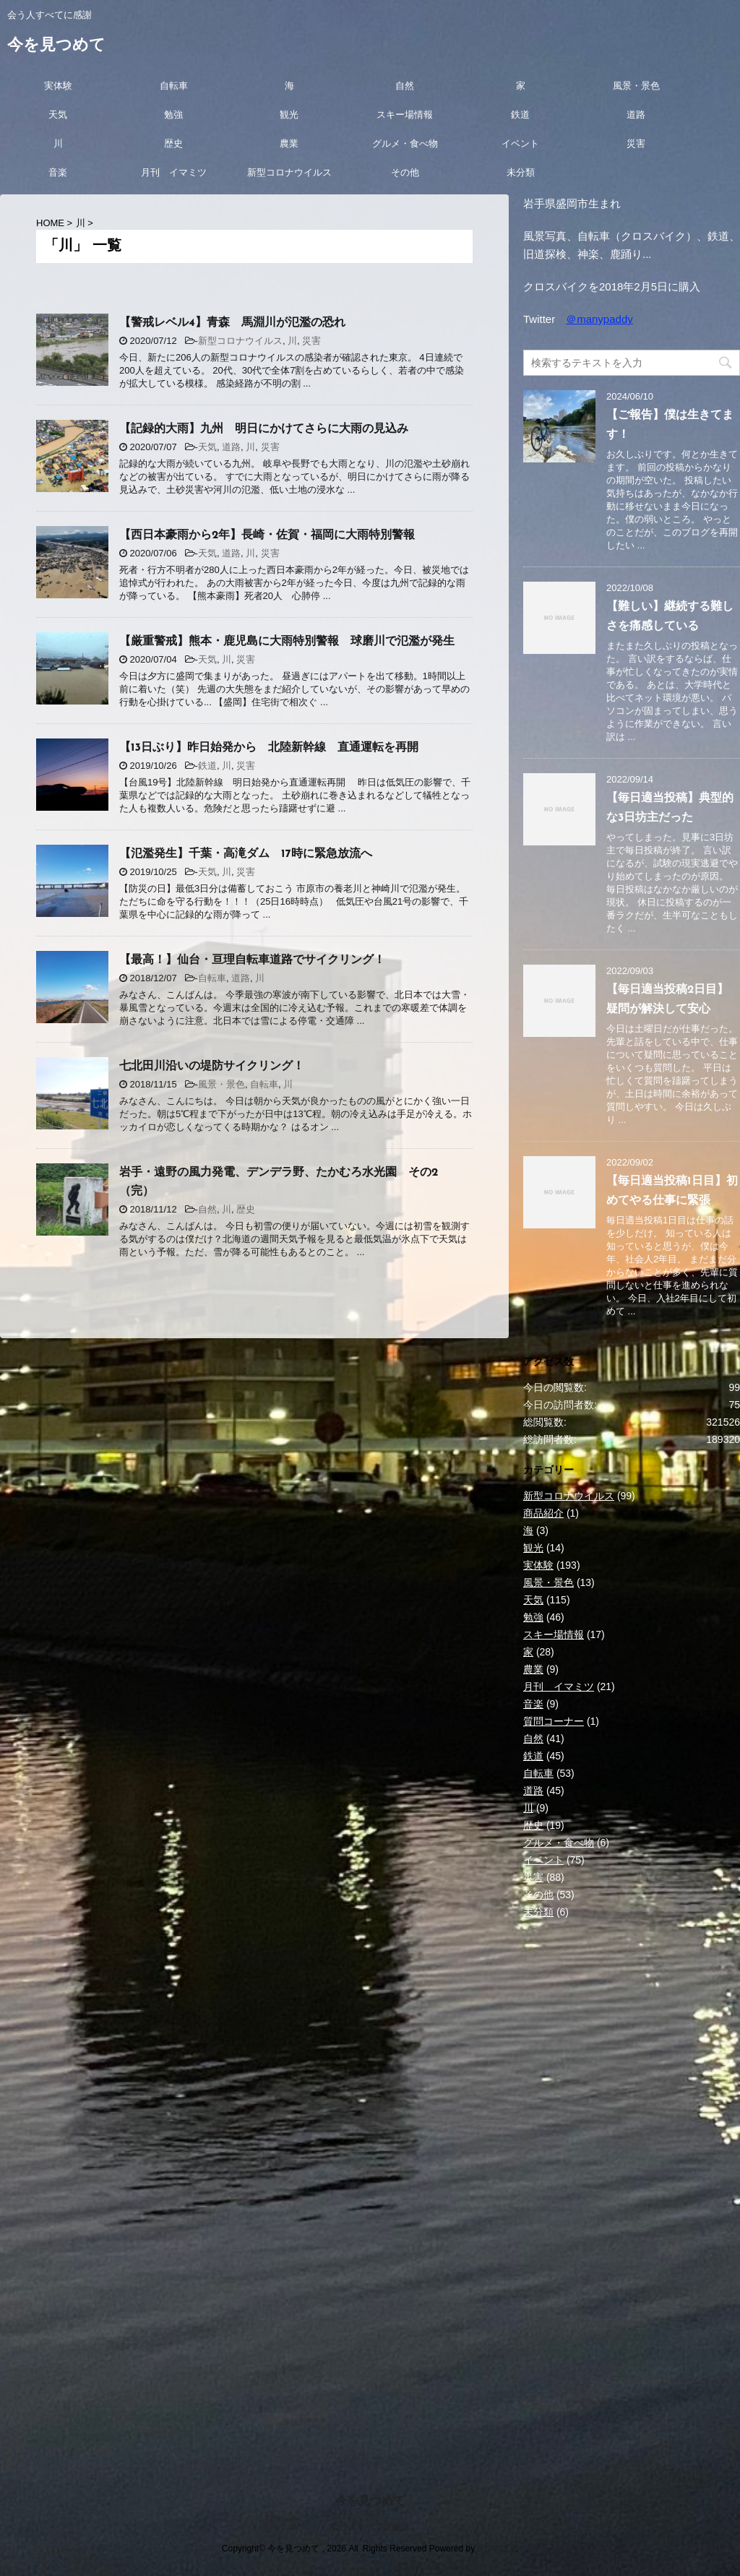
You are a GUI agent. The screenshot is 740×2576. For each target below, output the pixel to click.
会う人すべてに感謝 (370, 2527)
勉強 (173, 114)
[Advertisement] (631, 2054)
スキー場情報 (405, 114)
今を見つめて (56, 46)
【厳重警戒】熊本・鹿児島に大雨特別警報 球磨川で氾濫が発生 (287, 641)
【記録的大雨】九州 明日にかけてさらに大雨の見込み (263, 429)
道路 (636, 114)
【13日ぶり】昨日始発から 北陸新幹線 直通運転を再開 (268, 748)
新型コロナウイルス (289, 172)
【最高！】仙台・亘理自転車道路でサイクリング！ (252, 960)
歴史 (173, 143)
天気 (57, 114)
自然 (404, 85)
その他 (405, 172)
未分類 (521, 172)
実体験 (58, 85)
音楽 (57, 172)
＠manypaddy (599, 319)
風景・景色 (636, 85)
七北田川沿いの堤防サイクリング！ (211, 1066)
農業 (289, 143)
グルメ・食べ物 (405, 143)
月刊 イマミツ (174, 172)
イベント (520, 143)
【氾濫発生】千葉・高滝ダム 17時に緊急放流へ (245, 854)
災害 (636, 143)
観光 (289, 114)
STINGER (496, 2548)
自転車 (174, 85)
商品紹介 (543, 1513)
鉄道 (520, 114)
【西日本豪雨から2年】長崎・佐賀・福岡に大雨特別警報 (267, 535)
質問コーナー (553, 1721)
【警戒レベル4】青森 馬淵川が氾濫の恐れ (232, 323)
